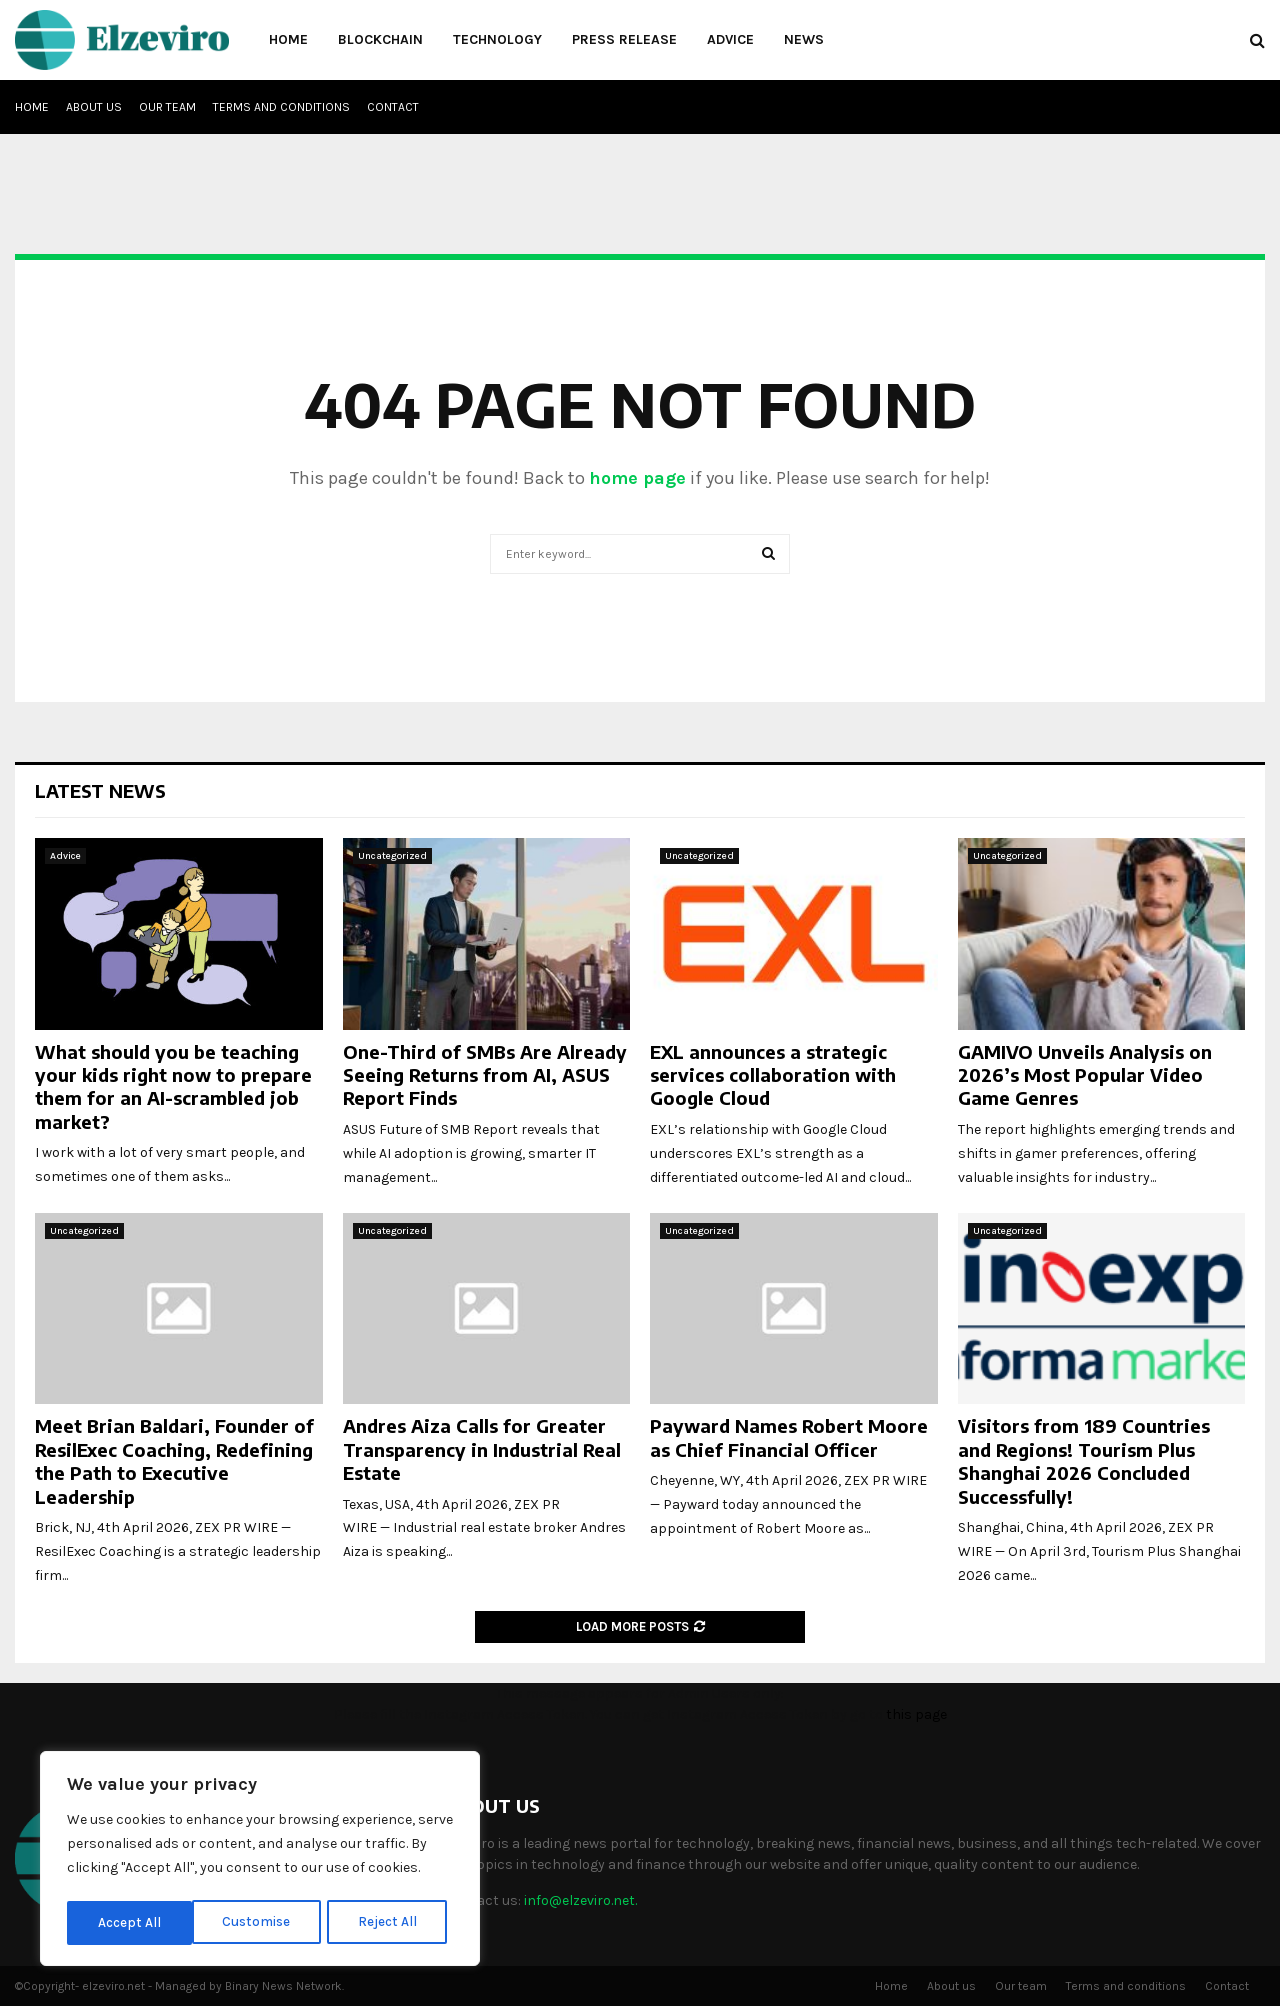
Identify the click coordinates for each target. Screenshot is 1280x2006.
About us (94, 107)
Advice (730, 39)
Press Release (624, 39)
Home (288, 39)
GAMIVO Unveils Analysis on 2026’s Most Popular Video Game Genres (1085, 1075)
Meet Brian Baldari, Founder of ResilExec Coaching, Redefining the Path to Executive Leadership (174, 1460)
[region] (260, 1861)
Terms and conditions (281, 107)
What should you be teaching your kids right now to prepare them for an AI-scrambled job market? (173, 1086)
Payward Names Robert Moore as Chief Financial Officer (789, 1437)
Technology (497, 39)
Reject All (263, 1922)
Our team (167, 107)
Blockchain (380, 39)
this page (916, 1714)
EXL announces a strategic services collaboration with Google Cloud (773, 1075)
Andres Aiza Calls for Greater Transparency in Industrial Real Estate (482, 1449)
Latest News (100, 790)
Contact (393, 107)
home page (637, 478)
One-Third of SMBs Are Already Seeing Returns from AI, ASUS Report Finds (485, 1075)
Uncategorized (392, 856)
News (804, 39)
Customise (131, 1922)
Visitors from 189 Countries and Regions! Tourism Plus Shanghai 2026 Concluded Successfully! (1084, 1460)
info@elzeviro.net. (580, 1900)
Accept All (391, 1922)
